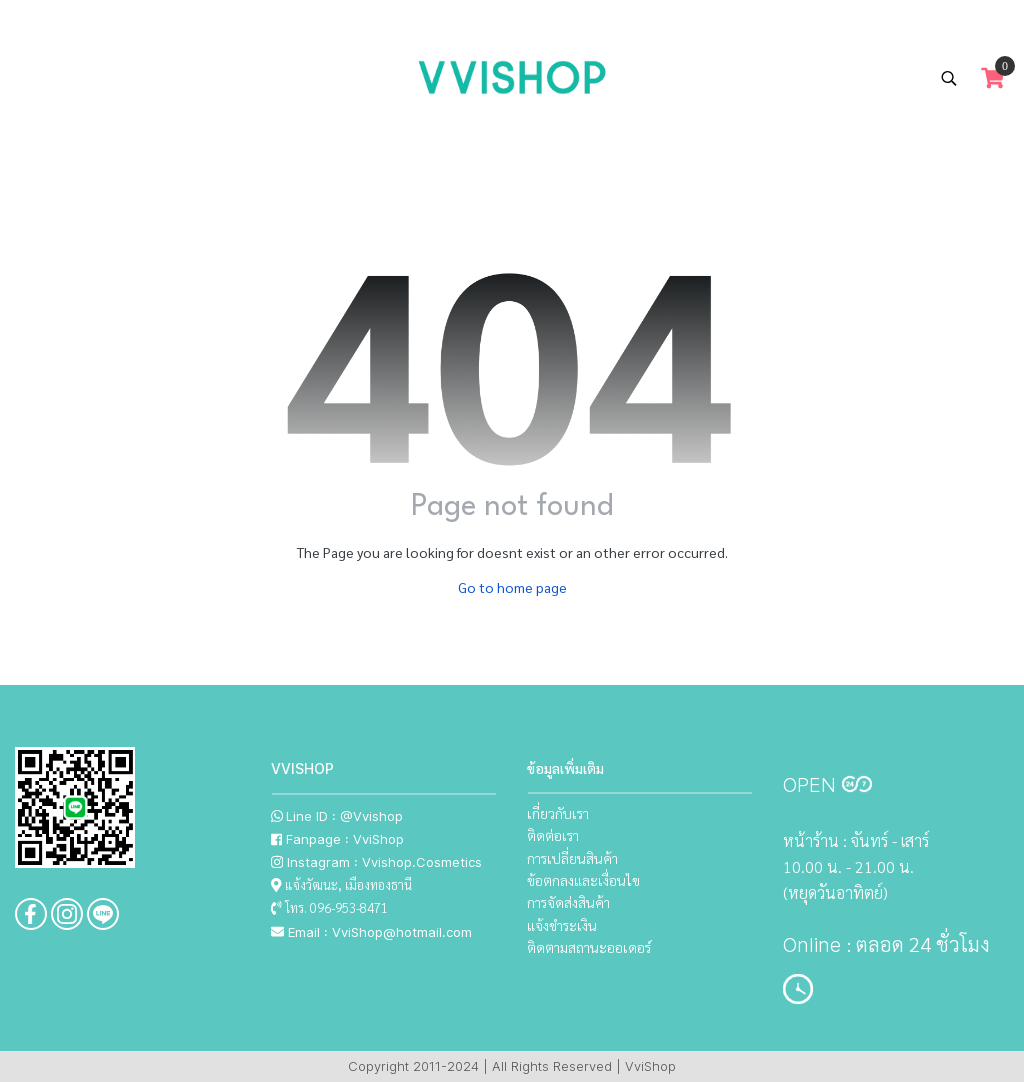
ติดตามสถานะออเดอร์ (589, 947)
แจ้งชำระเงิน (562, 925)
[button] (949, 78)
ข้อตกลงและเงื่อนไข (583, 880)
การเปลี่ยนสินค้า (572, 858)
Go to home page (512, 587)
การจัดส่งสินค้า (568, 902)
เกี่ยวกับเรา (558, 813)
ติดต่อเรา (553, 835)
